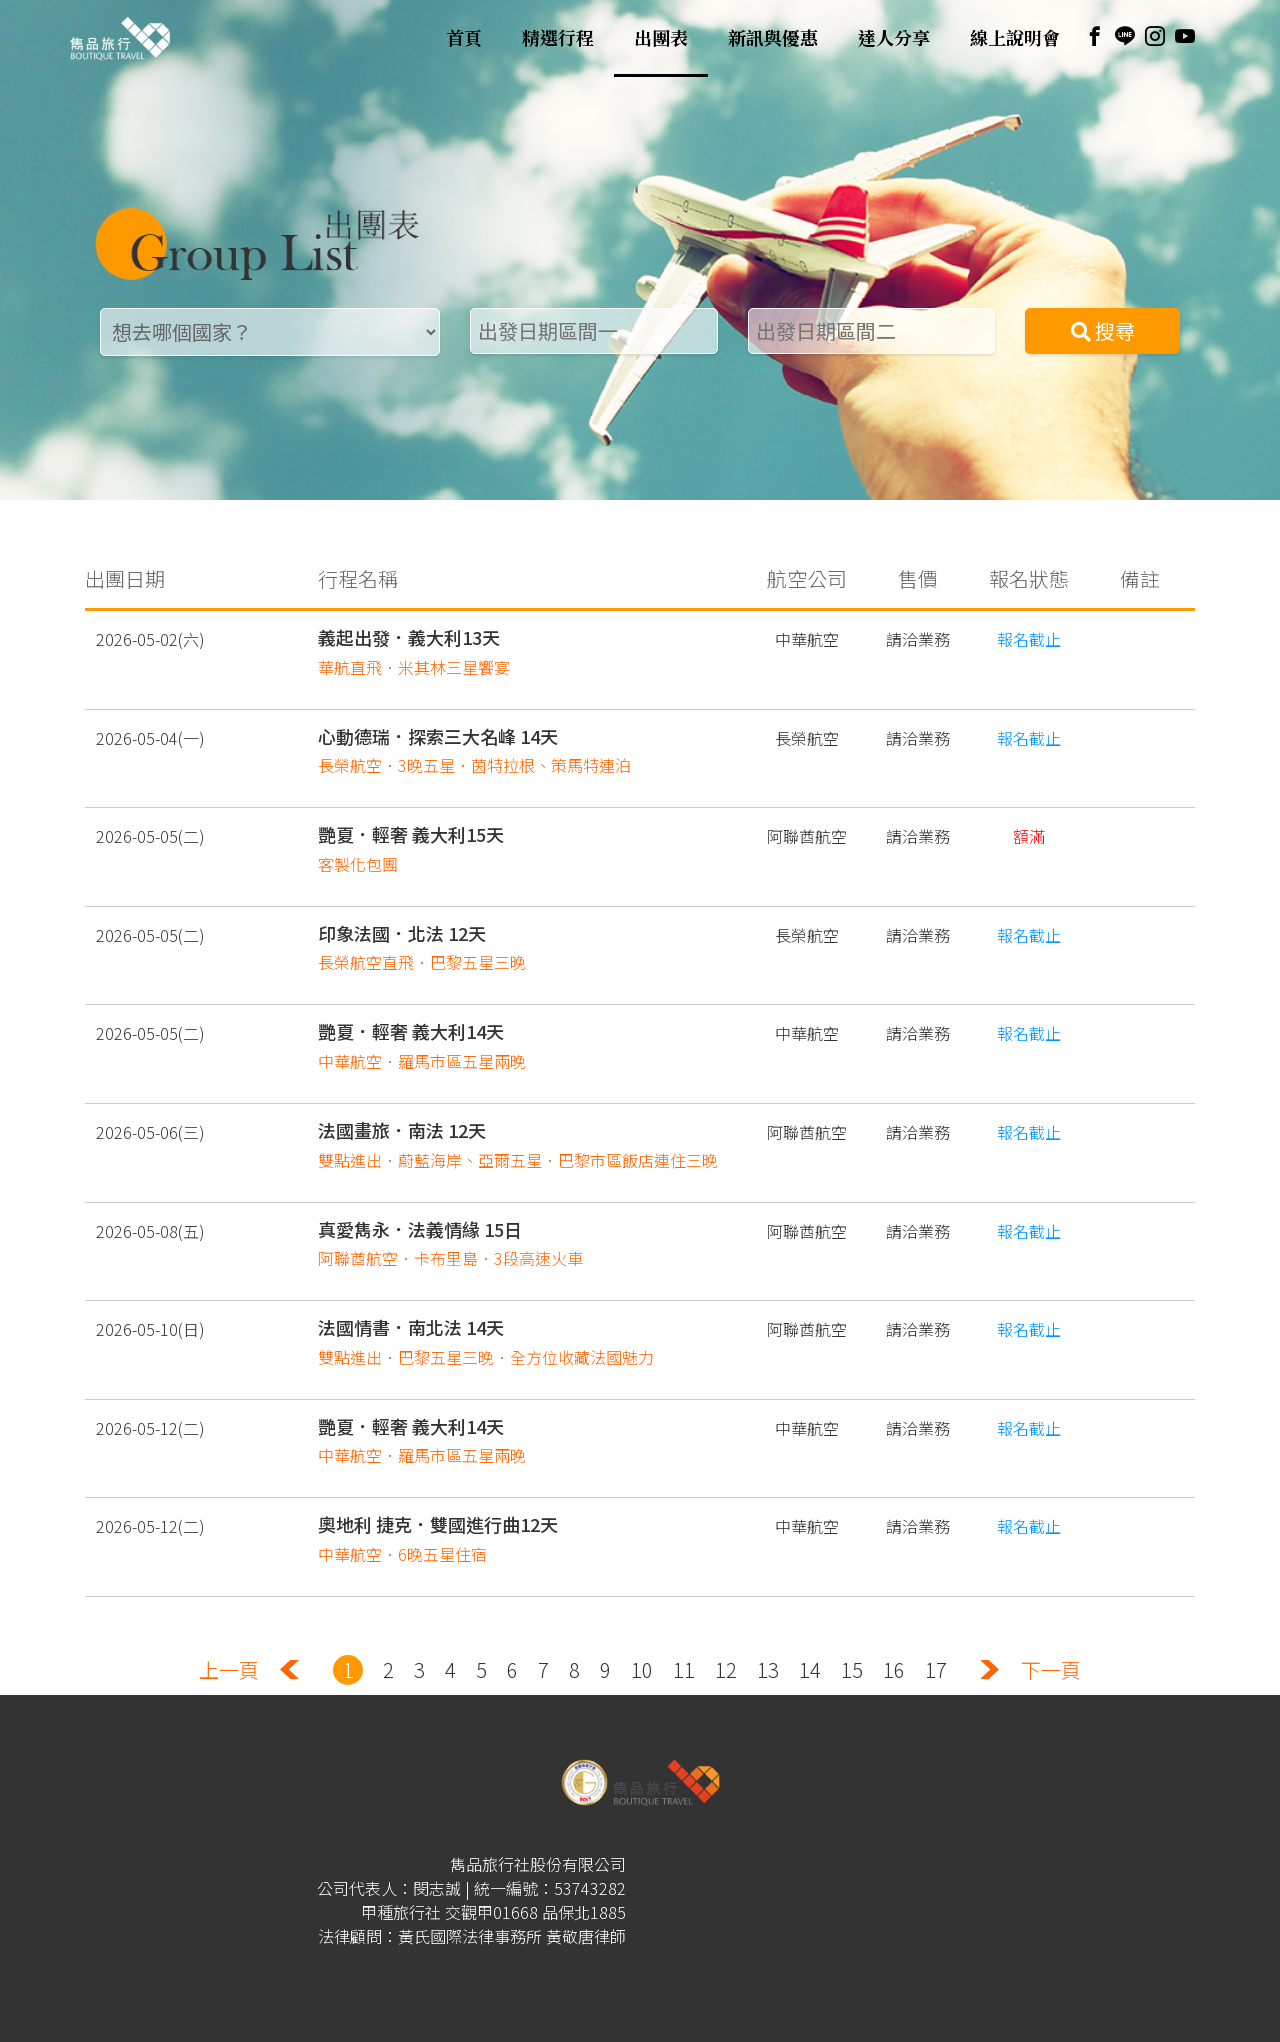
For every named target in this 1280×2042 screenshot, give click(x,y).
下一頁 (1051, 1669)
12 (726, 1669)
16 (894, 1669)
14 (810, 1669)
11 (684, 1669)
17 (936, 1669)
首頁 (464, 38)
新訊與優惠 (773, 38)
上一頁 (229, 1669)
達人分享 (894, 38)
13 (768, 1669)
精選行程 (558, 38)
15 (852, 1669)
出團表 (661, 38)
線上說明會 (1015, 38)
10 (642, 1669)
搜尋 (1103, 330)
